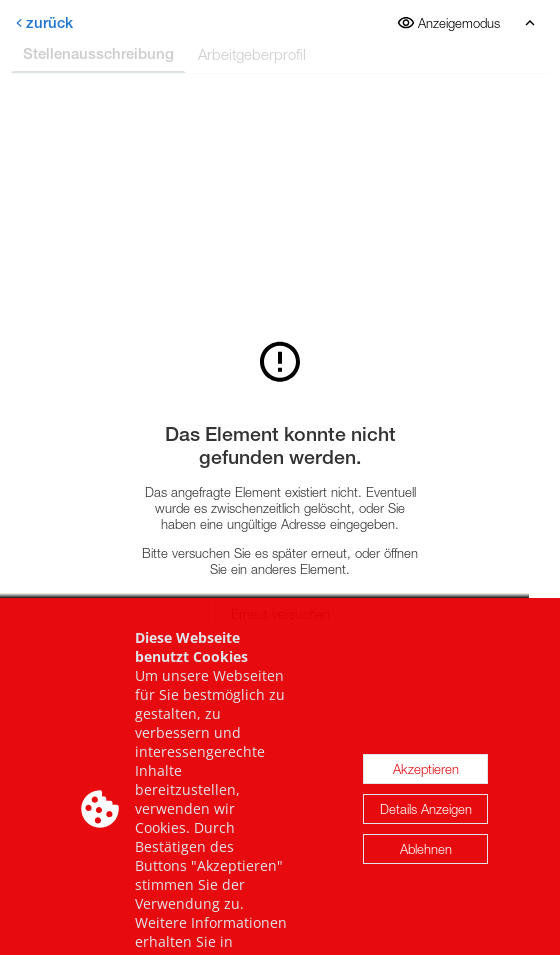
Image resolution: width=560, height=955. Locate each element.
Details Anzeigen (426, 831)
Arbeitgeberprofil (252, 54)
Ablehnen (426, 871)
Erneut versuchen (280, 614)
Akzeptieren (426, 791)
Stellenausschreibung (98, 53)
